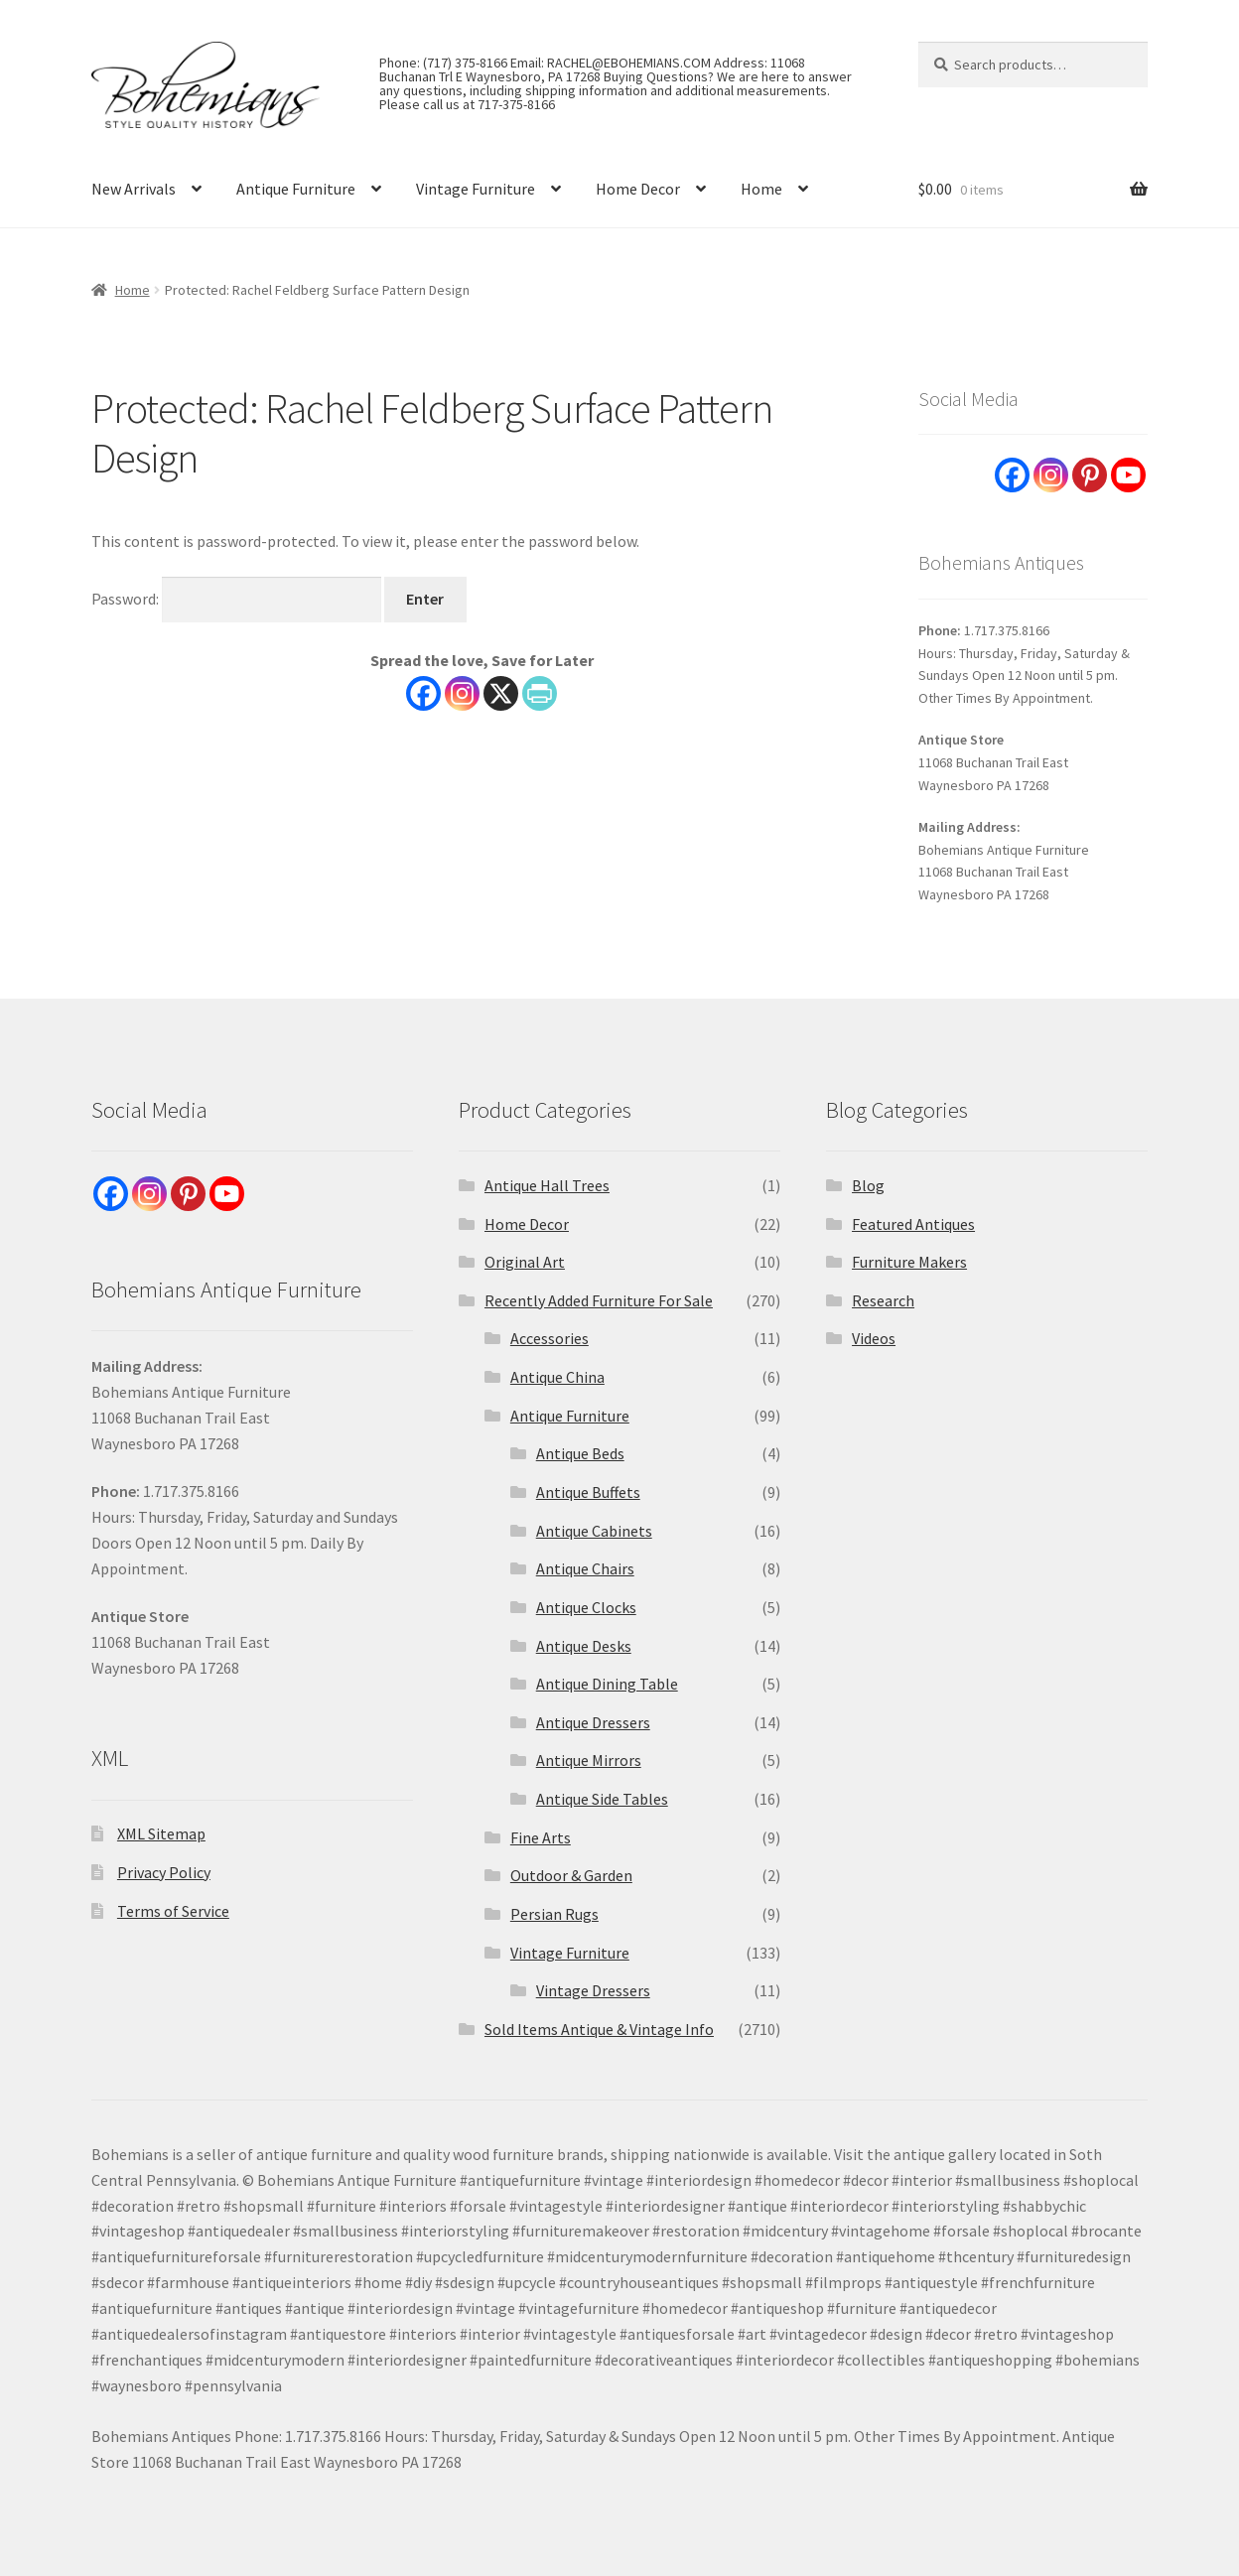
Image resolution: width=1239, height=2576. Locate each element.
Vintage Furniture (475, 189)
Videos (873, 1338)
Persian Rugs (554, 1914)
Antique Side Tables (602, 1799)
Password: (236, 599)
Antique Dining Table (607, 1684)
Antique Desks (583, 1646)
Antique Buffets (588, 1492)
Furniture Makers (909, 1262)
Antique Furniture (295, 189)
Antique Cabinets (594, 1531)
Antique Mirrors (588, 1760)
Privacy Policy (163, 1872)
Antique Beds (580, 1453)
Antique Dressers (593, 1722)
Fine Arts (540, 1837)
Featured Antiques (913, 1224)
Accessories (549, 1338)
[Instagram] (462, 693)
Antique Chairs (585, 1568)
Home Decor (638, 189)
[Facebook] (423, 693)
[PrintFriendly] (539, 693)
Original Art (524, 1262)
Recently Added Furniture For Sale (598, 1300)
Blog (868, 1185)
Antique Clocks (586, 1607)
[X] (500, 693)
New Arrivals (133, 189)
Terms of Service (173, 1911)
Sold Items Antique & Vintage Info (599, 2029)
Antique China (557, 1377)
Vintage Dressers (593, 1990)
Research (883, 1300)
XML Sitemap (161, 1833)
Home (761, 189)
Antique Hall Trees (547, 1185)
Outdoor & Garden (571, 1875)
